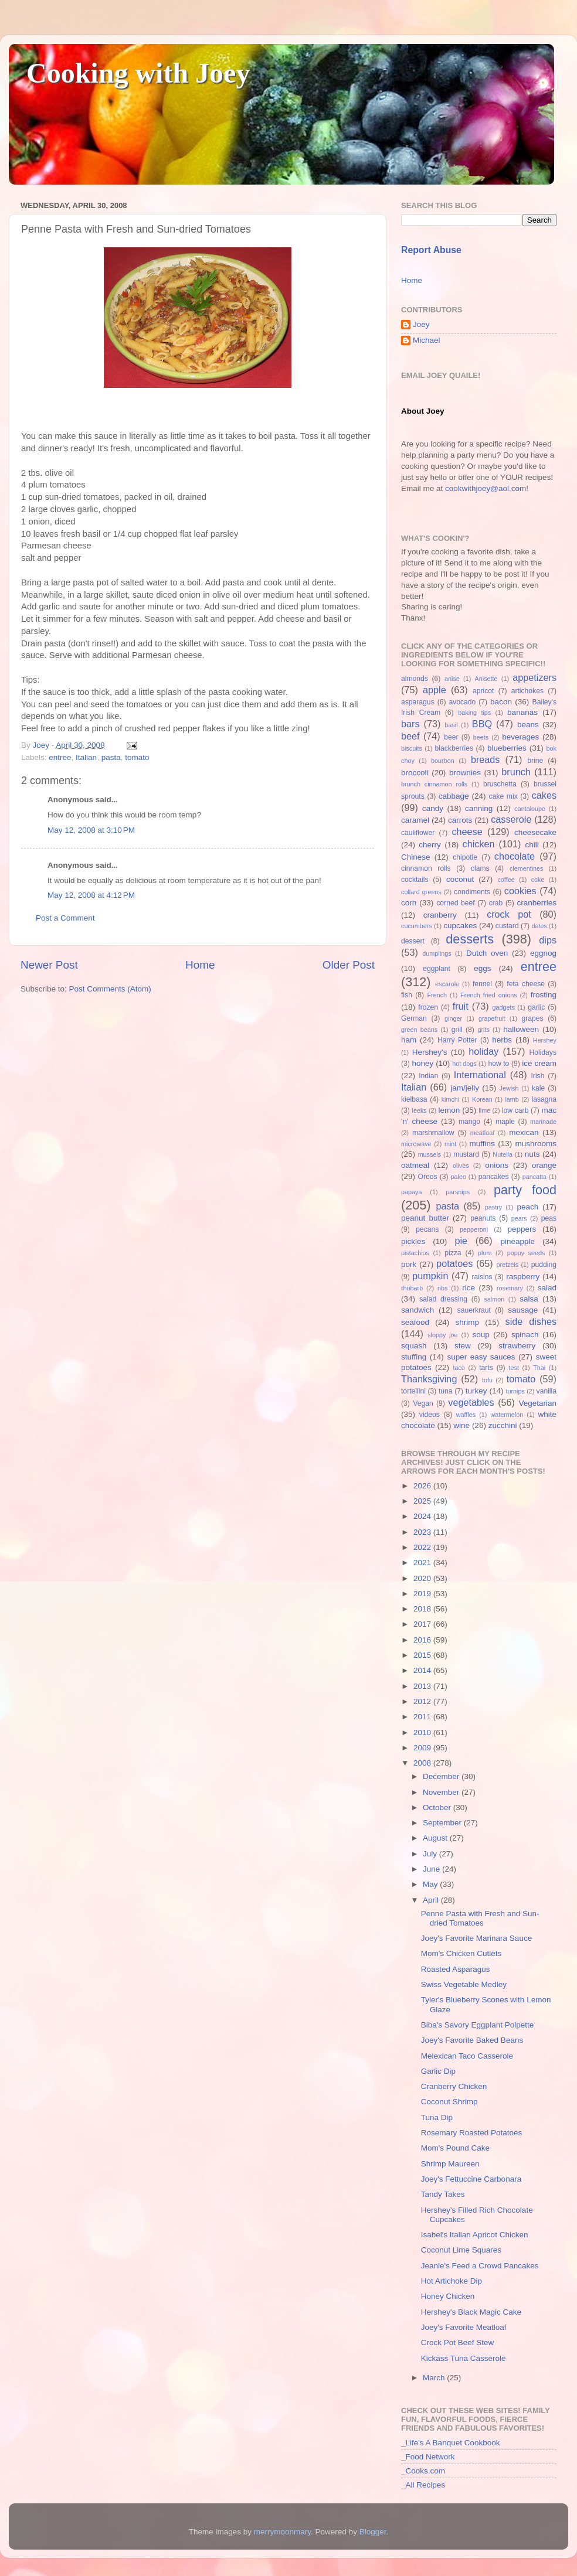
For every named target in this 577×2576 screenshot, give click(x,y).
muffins (482, 1143)
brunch (516, 771)
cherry (430, 844)
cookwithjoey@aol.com (485, 488)
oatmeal (415, 1165)
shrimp (468, 1322)
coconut (460, 879)
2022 (423, 1547)
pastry (493, 1207)
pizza (452, 1253)
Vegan (423, 1403)
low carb (515, 1110)
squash (414, 1345)
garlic (536, 1007)
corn (408, 902)
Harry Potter (457, 1040)
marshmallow (433, 1133)
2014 (423, 1670)
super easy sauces (481, 1356)
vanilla (546, 1391)
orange (544, 1165)
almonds (414, 678)
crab (496, 903)
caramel (415, 820)
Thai (539, 1367)
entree (60, 757)
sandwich (417, 1310)
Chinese (415, 857)
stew (462, 1345)
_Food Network (428, 2456)
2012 (423, 1701)
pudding (543, 1264)
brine (535, 761)
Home (200, 965)
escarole (447, 983)
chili (531, 844)
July (431, 1853)
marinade (543, 1121)
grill (457, 1029)
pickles (413, 1241)
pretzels (507, 1264)
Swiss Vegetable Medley (464, 1984)
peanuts (482, 1218)
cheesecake (535, 832)
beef (410, 736)
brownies (465, 772)
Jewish (509, 1088)
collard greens (421, 891)
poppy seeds (526, 1252)
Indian (428, 1076)
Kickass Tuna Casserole (463, 2358)
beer (451, 737)
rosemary (510, 1288)
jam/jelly (464, 1087)
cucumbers (416, 925)
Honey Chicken (448, 2296)
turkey (476, 1390)
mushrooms (536, 1143)
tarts (486, 1368)
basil (450, 724)
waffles (466, 1414)
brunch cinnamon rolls (434, 784)
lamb (511, 1099)
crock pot (509, 914)
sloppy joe (442, 1334)
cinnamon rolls (426, 868)
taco (458, 1367)
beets (480, 737)
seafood (415, 1322)
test (514, 1367)
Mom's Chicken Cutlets (461, 1953)
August (436, 1838)
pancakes (493, 1177)
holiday (483, 1051)
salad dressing (443, 1299)
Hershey (544, 1040)
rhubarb (412, 1288)
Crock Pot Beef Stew (457, 2342)
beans (528, 724)
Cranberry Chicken (454, 2086)
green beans (419, 1029)
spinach (525, 1334)
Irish (537, 1076)
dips (547, 940)
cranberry (440, 915)
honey (422, 1063)
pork (408, 1264)
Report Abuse (431, 250)
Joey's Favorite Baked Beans (472, 2040)
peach (527, 1206)
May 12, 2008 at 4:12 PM (91, 895)
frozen (428, 1007)
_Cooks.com (423, 2470)
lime (484, 1110)
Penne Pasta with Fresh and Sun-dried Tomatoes (480, 1918)
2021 (423, 1562)
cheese (467, 831)
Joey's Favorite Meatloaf (464, 2327)
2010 (423, 1732)
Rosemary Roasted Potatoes (471, 2132)
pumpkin (430, 1275)
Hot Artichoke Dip (451, 2281)
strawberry (516, 1345)
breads (485, 759)
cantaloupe (529, 808)
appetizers (534, 677)
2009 (423, 1747)
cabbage (454, 796)
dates (539, 925)
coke (538, 879)
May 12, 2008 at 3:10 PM (91, 830)
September (443, 1822)
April (432, 1900)
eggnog (543, 953)
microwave (416, 1143)
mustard (466, 1154)
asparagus (418, 702)
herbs (502, 1039)
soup (480, 1334)
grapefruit (491, 1018)
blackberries (454, 748)
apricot (483, 691)
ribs (442, 1288)
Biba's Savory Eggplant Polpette (477, 2024)
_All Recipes (423, 2484)
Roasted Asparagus (455, 1969)
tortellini (413, 1391)
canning (479, 808)
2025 (423, 1501)
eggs (482, 968)
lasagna (544, 1099)
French (437, 995)
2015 (423, 1655)
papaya (411, 1191)
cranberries (536, 902)
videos (429, 1414)
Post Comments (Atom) (110, 988)
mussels (430, 1154)
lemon (449, 1110)
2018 (423, 1608)
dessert (413, 941)
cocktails (415, 879)
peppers (521, 1229)
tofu (487, 1380)
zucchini (502, 1425)
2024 (423, 1516)
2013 (423, 1686)
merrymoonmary (282, 2531)
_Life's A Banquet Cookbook (450, 2442)
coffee (505, 879)
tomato (137, 757)
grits (483, 1029)
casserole (511, 819)
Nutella (502, 1154)
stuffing (413, 1356)
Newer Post (49, 965)
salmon (494, 1299)
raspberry (522, 1276)
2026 (423, 1485)
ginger (453, 1018)
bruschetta (500, 784)
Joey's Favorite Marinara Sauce (476, 1938)
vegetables (471, 1402)
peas (548, 1218)
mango (469, 1121)
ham (408, 1039)
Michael (426, 340)
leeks (419, 1110)
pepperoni (474, 1229)
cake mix (503, 796)
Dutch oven (487, 953)
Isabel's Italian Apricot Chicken (474, 2234)
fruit (461, 1006)
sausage (523, 1310)
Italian (86, 757)
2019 (423, 1593)
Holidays (542, 1052)
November (442, 1792)
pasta (111, 757)
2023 (423, 1532)
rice (468, 1287)
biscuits (411, 748)
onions (496, 1165)
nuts (532, 1154)
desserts (470, 939)
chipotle (465, 857)
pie (460, 1240)
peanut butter (425, 1218)
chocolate (514, 856)
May (431, 1884)
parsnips (458, 1191)
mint (450, 1143)
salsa (529, 1298)
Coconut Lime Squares (461, 2250)
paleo (458, 1176)
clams (480, 868)
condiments (472, 892)
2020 (423, 1578)
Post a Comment (65, 918)
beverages (520, 736)
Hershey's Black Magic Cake (471, 2312)
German (414, 1018)
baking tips (474, 712)
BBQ (482, 723)
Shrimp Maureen (450, 2163)
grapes (532, 1018)
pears (519, 1218)
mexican (523, 1132)
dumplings (436, 953)
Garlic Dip (438, 2071)
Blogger (372, 2531)
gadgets (504, 1007)
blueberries (507, 748)
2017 (423, 1624)
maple (505, 1121)
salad (547, 1287)
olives (461, 1165)
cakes (544, 795)
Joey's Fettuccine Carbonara (471, 2179)
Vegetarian (537, 1403)
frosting (543, 994)
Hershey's (429, 1052)
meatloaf (482, 1132)
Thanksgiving (429, 1379)
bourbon (442, 760)
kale (538, 1088)
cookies (520, 890)
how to (498, 1063)
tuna (446, 1391)
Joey (421, 324)
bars (410, 723)
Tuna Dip (437, 2117)
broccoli (415, 772)
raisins (481, 1277)
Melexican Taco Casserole (467, 2056)
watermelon (506, 1414)
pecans (427, 1229)
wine (461, 1425)
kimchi (451, 1099)
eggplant (436, 969)
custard (507, 926)
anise (452, 678)
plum (484, 1252)
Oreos (427, 1177)
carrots (460, 820)
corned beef (455, 903)
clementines (527, 868)
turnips (514, 1391)
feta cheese (526, 984)
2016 (423, 1639)
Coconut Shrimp (449, 2101)
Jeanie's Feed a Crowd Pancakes (480, 2265)
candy (432, 808)
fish (406, 995)
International (480, 1074)
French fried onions (488, 995)
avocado (462, 702)
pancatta (534, 1176)
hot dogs (464, 1063)
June (432, 1869)
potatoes (454, 1263)
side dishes (530, 1321)
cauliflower (418, 833)
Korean (482, 1099)
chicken (479, 844)
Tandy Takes (443, 2194)
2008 (423, 1763)
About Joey (422, 411)
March (435, 2377)
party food (525, 1190)
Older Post (349, 965)
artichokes (527, 691)
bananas (522, 712)
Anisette (486, 678)
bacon (501, 701)
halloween (521, 1029)
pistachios (415, 1252)
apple (434, 689)
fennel (482, 984)
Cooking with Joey (138, 72)
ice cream (539, 1063)
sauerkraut (474, 1310)
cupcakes (460, 925)
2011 (423, 1716)
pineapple (517, 1241)
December (442, 1776)
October (438, 1807)
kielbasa (414, 1099)
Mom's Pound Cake (455, 2148)
